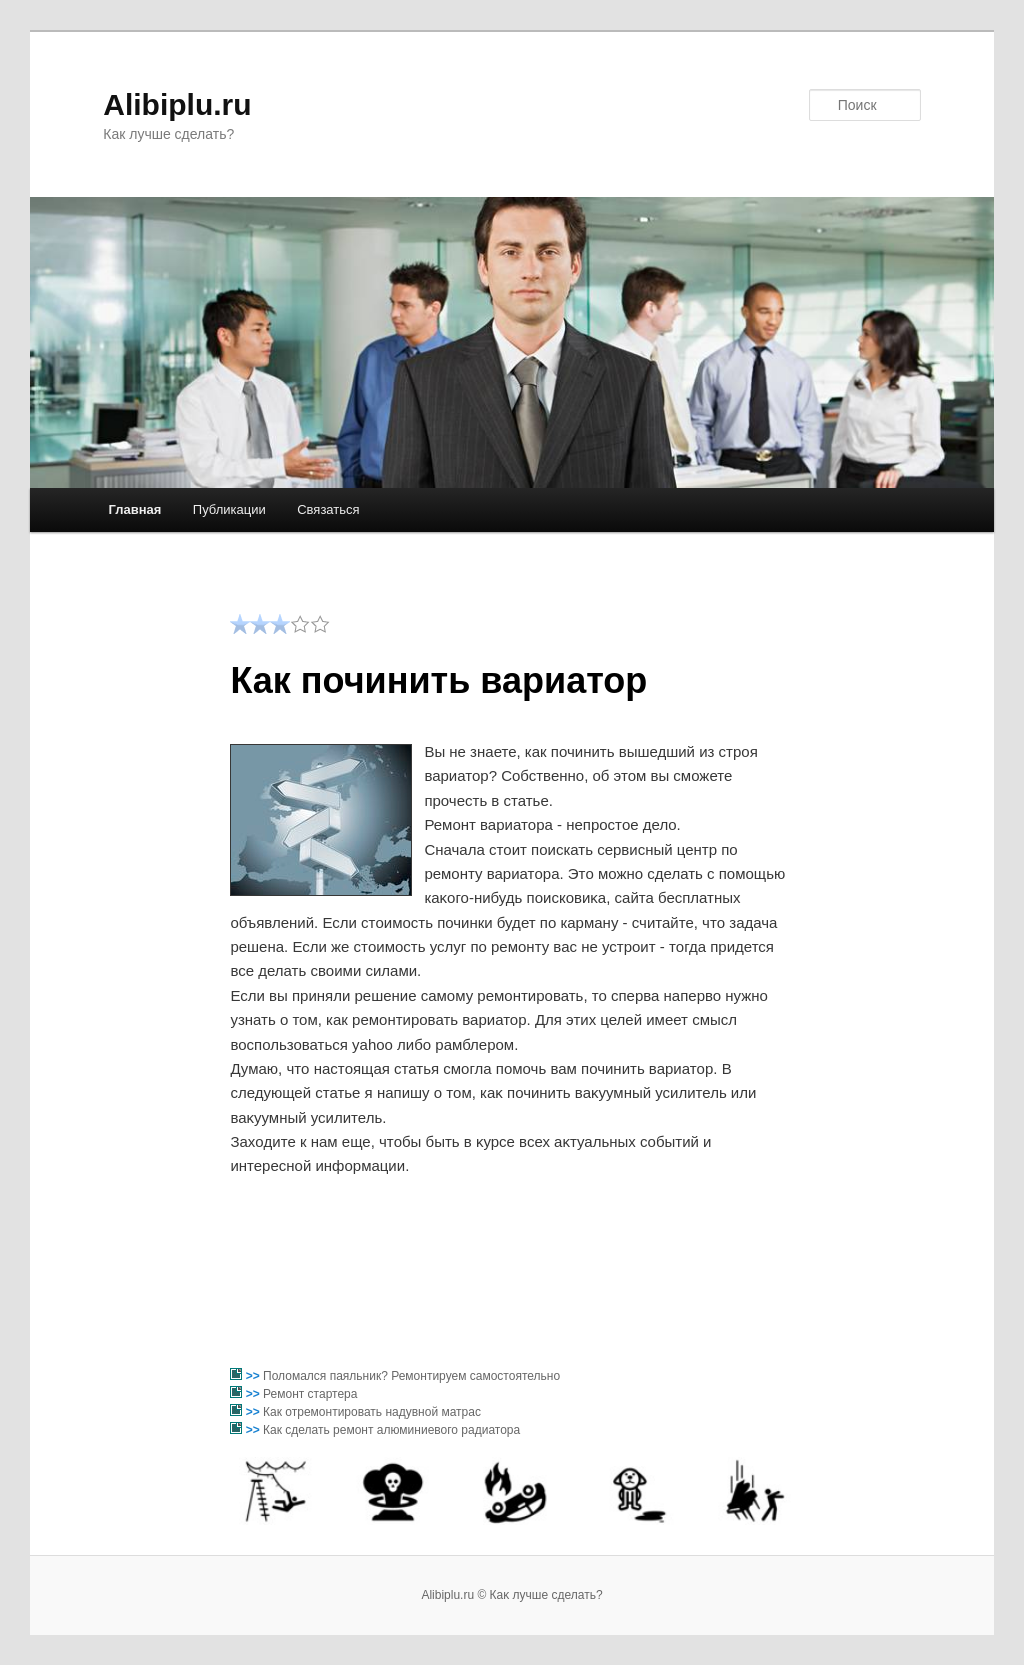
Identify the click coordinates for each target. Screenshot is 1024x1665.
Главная (134, 509)
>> (254, 1376)
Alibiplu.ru (177, 104)
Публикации (229, 509)
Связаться (328, 509)
